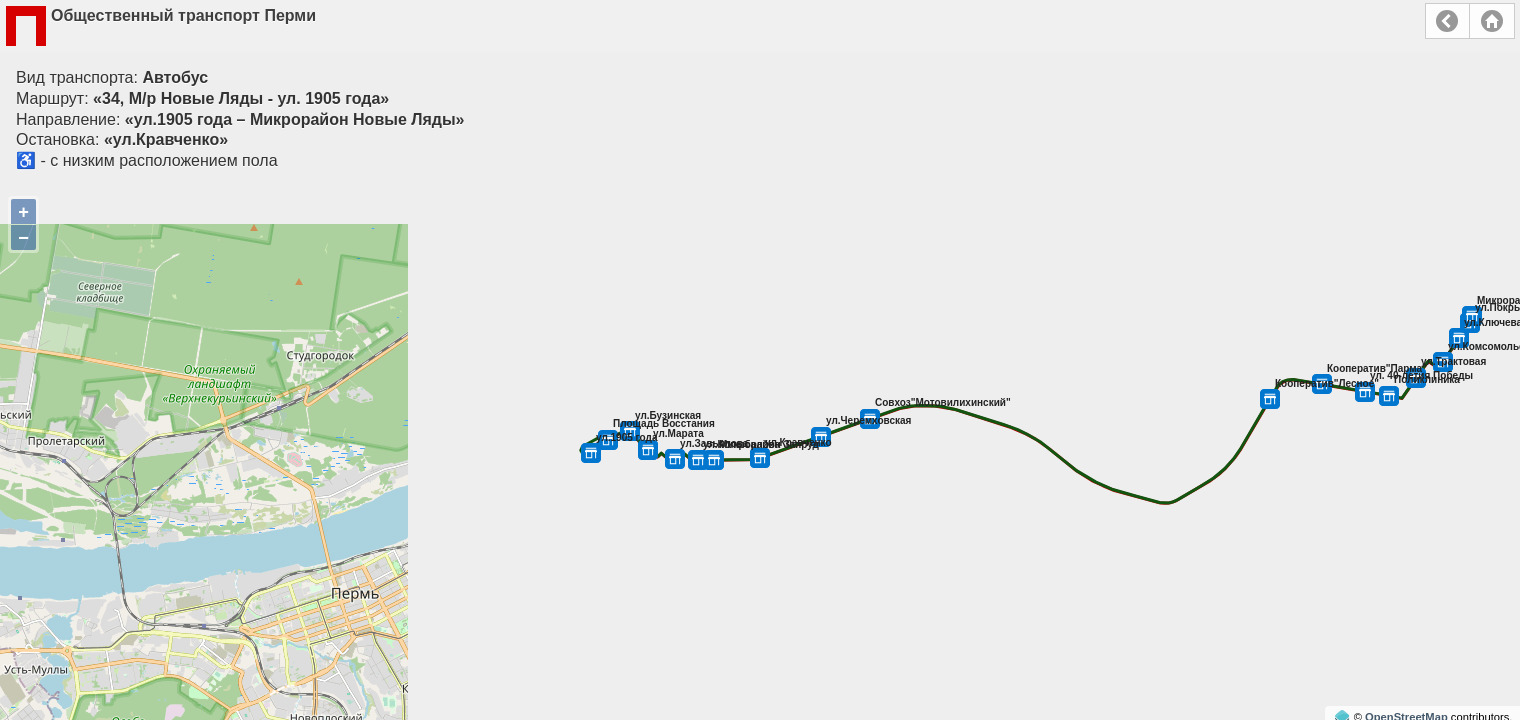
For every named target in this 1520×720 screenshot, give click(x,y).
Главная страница (1492, 21)
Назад (1447, 21)
